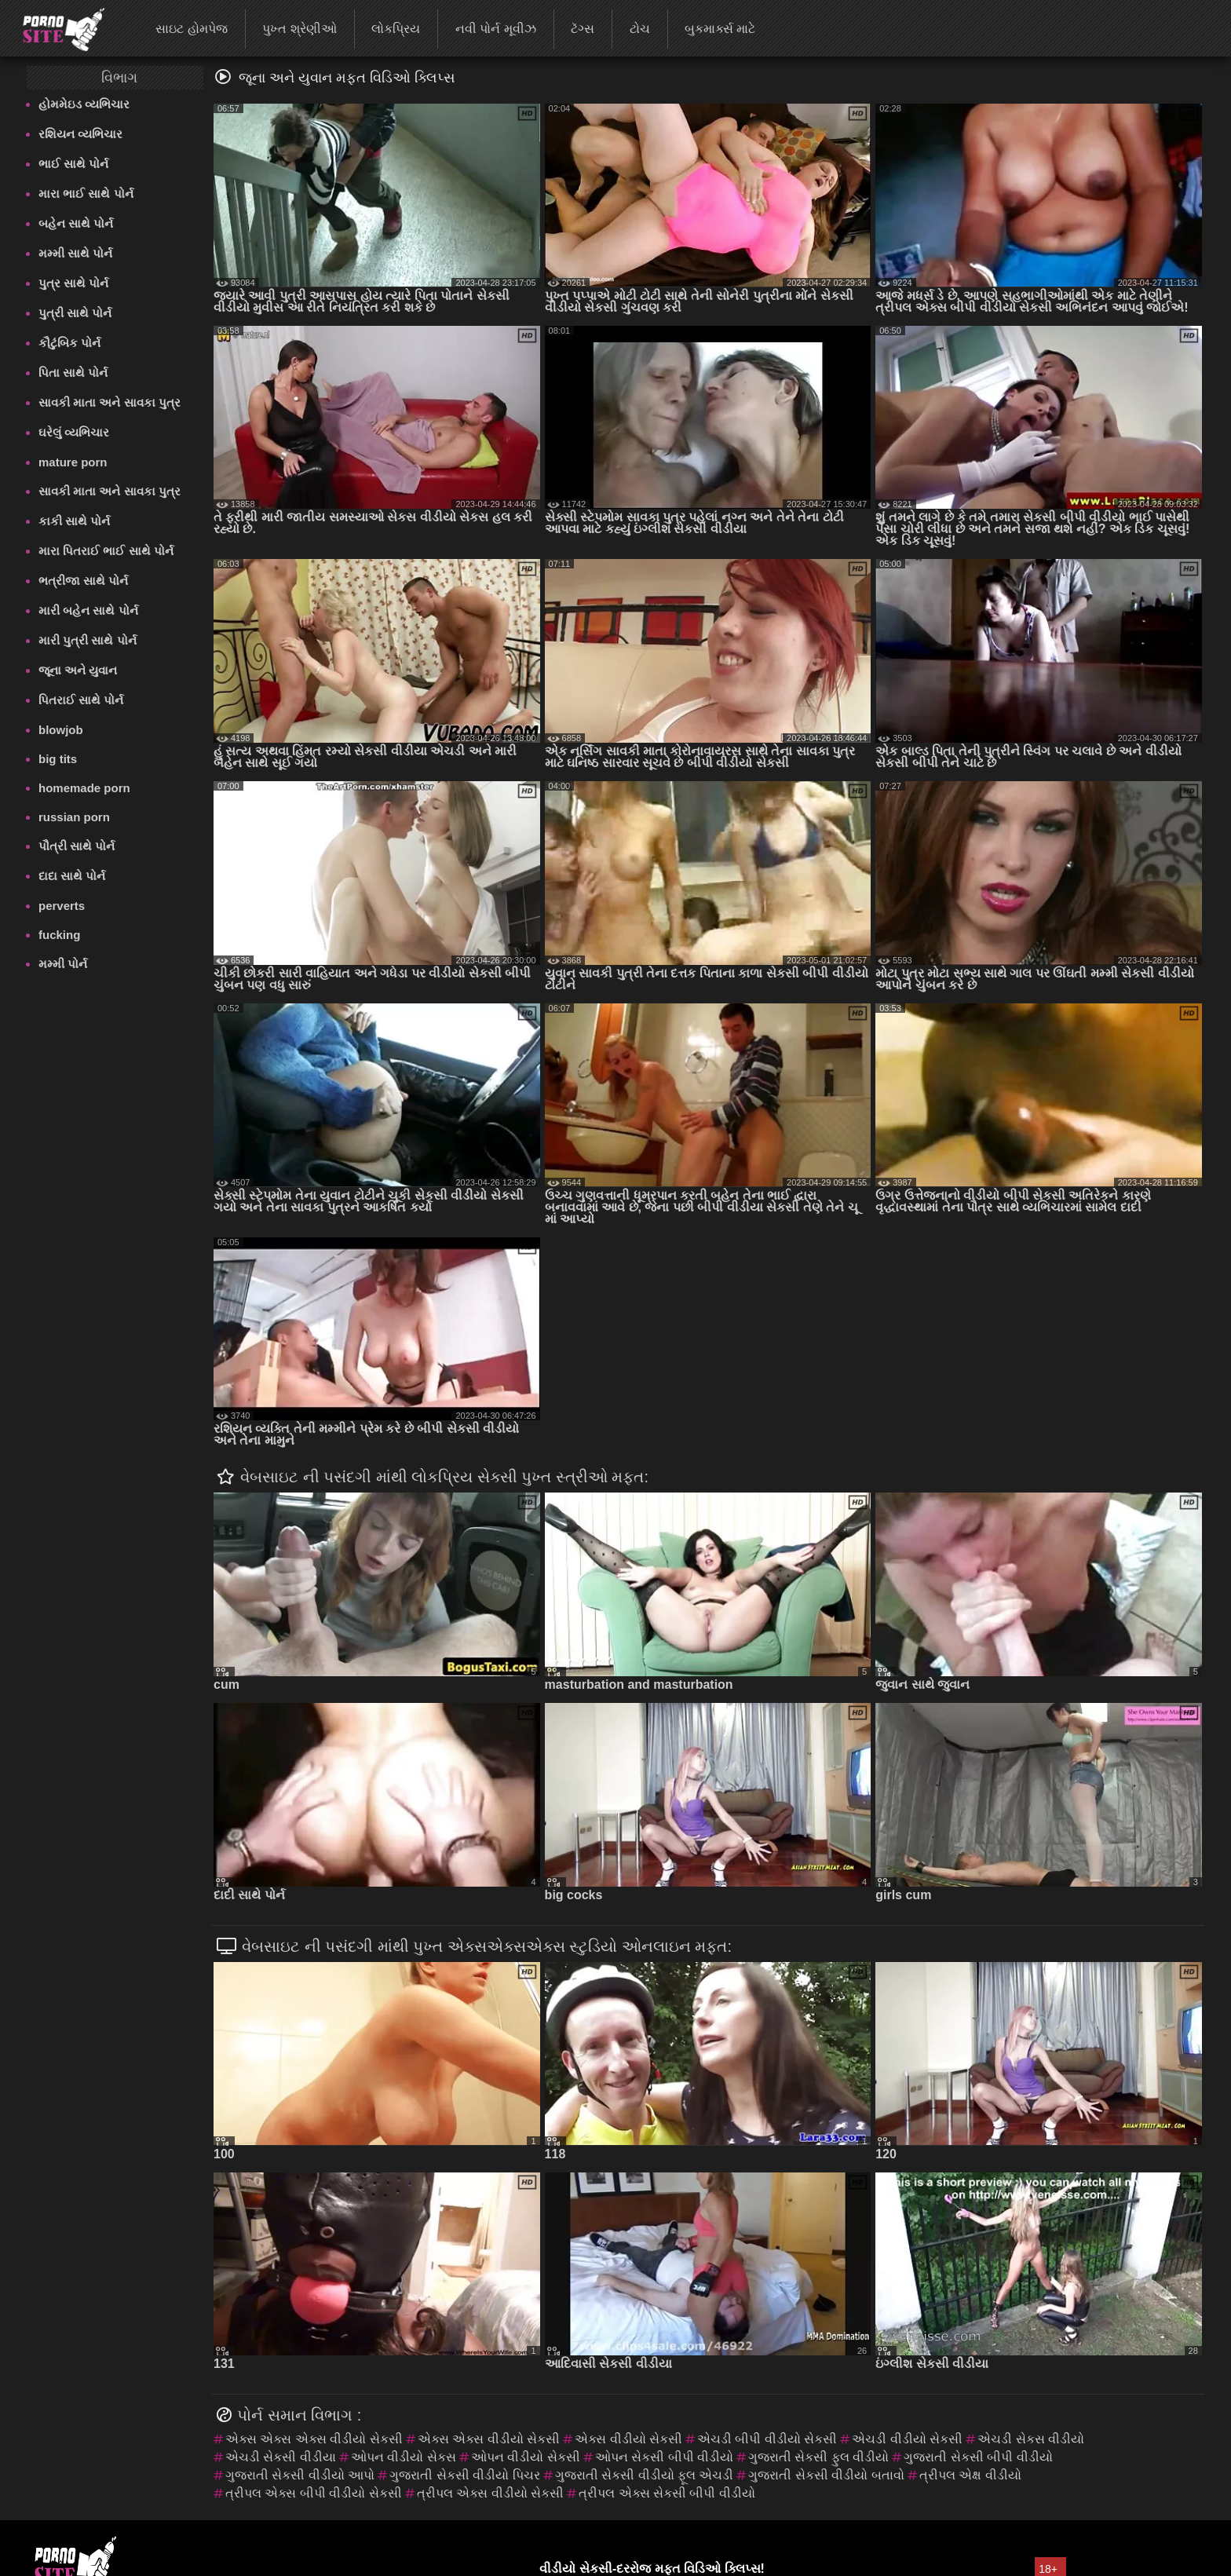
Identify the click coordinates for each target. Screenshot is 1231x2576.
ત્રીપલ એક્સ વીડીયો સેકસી (490, 2493)
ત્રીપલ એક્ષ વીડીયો (970, 2475)
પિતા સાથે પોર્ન (73, 372)
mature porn (73, 462)
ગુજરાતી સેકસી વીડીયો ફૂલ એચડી (644, 2475)
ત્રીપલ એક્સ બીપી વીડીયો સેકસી (313, 2493)
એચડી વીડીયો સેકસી (907, 2439)
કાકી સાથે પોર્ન (74, 521)
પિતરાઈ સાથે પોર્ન (80, 700)
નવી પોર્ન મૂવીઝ (495, 28)
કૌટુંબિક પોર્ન (69, 342)
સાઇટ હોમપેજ (191, 28)
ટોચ (640, 28)
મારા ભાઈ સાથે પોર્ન (85, 193)
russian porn (74, 817)
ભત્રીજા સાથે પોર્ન (83, 580)
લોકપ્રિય (395, 28)
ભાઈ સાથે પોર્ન (73, 163)
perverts (61, 905)
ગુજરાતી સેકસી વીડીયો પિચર (464, 2475)
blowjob (60, 729)
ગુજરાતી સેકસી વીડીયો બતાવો (826, 2475)
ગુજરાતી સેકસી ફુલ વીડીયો (818, 2457)
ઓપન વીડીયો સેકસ (403, 2457)
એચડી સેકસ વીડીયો (1030, 2439)
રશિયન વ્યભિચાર (80, 134)
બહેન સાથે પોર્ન (75, 223)
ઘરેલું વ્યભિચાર (73, 432)
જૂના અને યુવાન (77, 670)
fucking (59, 934)
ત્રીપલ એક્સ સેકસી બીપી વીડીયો (667, 2493)
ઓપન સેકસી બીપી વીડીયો (664, 2457)
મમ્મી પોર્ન (62, 963)
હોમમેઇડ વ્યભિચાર (84, 104)
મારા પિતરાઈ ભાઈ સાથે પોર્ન (106, 550)
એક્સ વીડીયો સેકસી (628, 2439)
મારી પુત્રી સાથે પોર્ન (87, 640)
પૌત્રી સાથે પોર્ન (76, 846)
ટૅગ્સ (582, 28)
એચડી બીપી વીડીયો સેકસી (767, 2439)
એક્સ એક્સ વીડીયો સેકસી (489, 2439)
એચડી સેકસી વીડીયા (280, 2457)
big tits (57, 758)
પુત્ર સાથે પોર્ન (73, 283)
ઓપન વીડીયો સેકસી (525, 2457)
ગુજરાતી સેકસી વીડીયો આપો (299, 2475)
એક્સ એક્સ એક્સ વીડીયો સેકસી (314, 2439)
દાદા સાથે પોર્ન (71, 875)
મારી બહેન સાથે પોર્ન (88, 610)
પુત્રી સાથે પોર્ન (74, 313)
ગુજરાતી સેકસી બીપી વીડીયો (978, 2457)
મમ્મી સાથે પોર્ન (75, 253)
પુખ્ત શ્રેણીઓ (299, 28)
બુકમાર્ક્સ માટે (720, 28)
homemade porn (84, 788)
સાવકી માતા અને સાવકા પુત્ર (109, 402)
